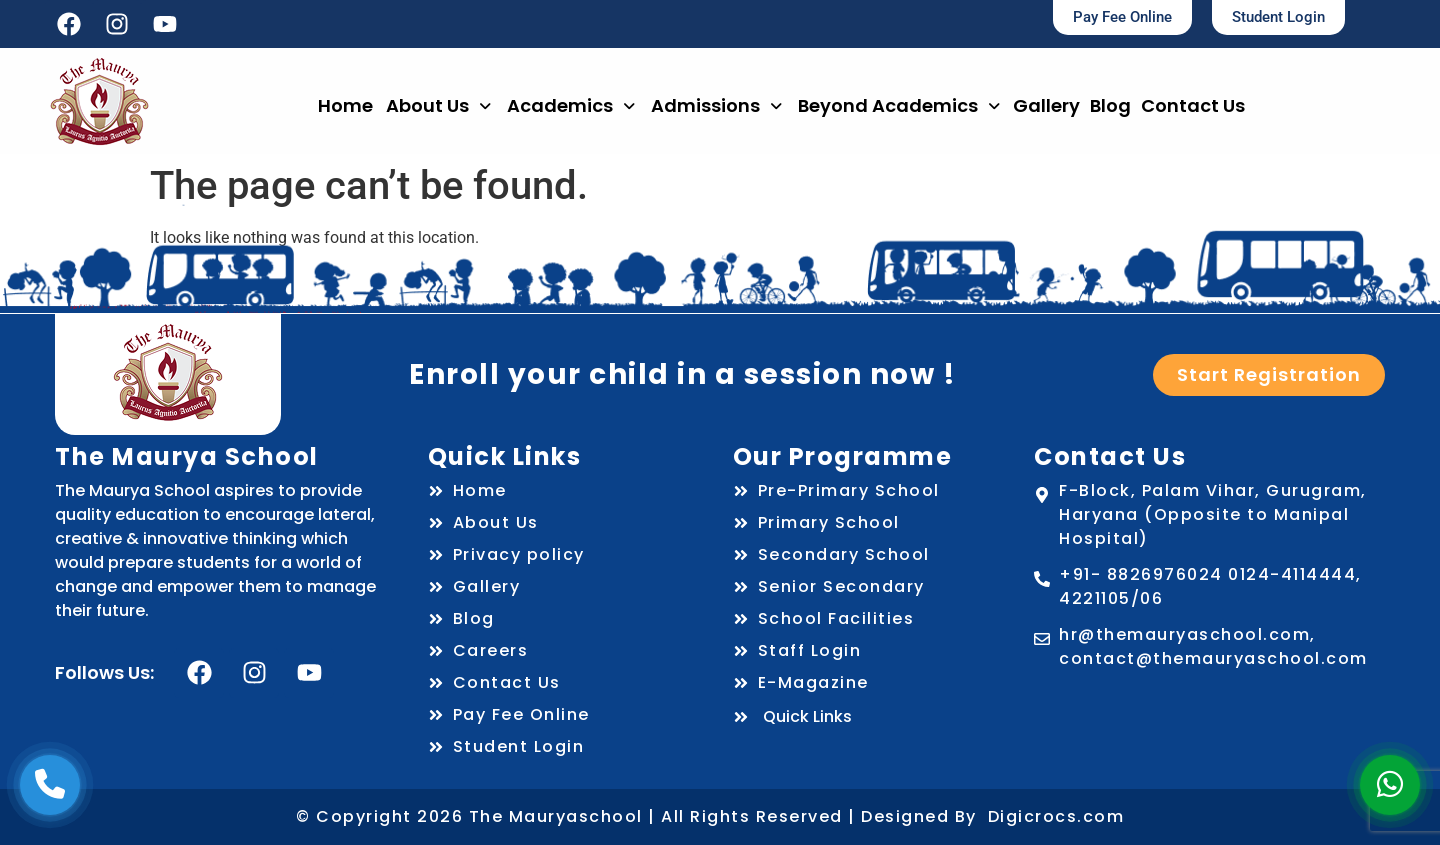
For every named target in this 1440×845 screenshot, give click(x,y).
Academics (571, 105)
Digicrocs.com (1056, 816)
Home (345, 105)
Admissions (716, 105)
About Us (438, 105)
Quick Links (792, 716)
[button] (438, 106)
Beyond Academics (899, 105)
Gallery (1046, 105)
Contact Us (1193, 105)
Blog (1110, 105)
